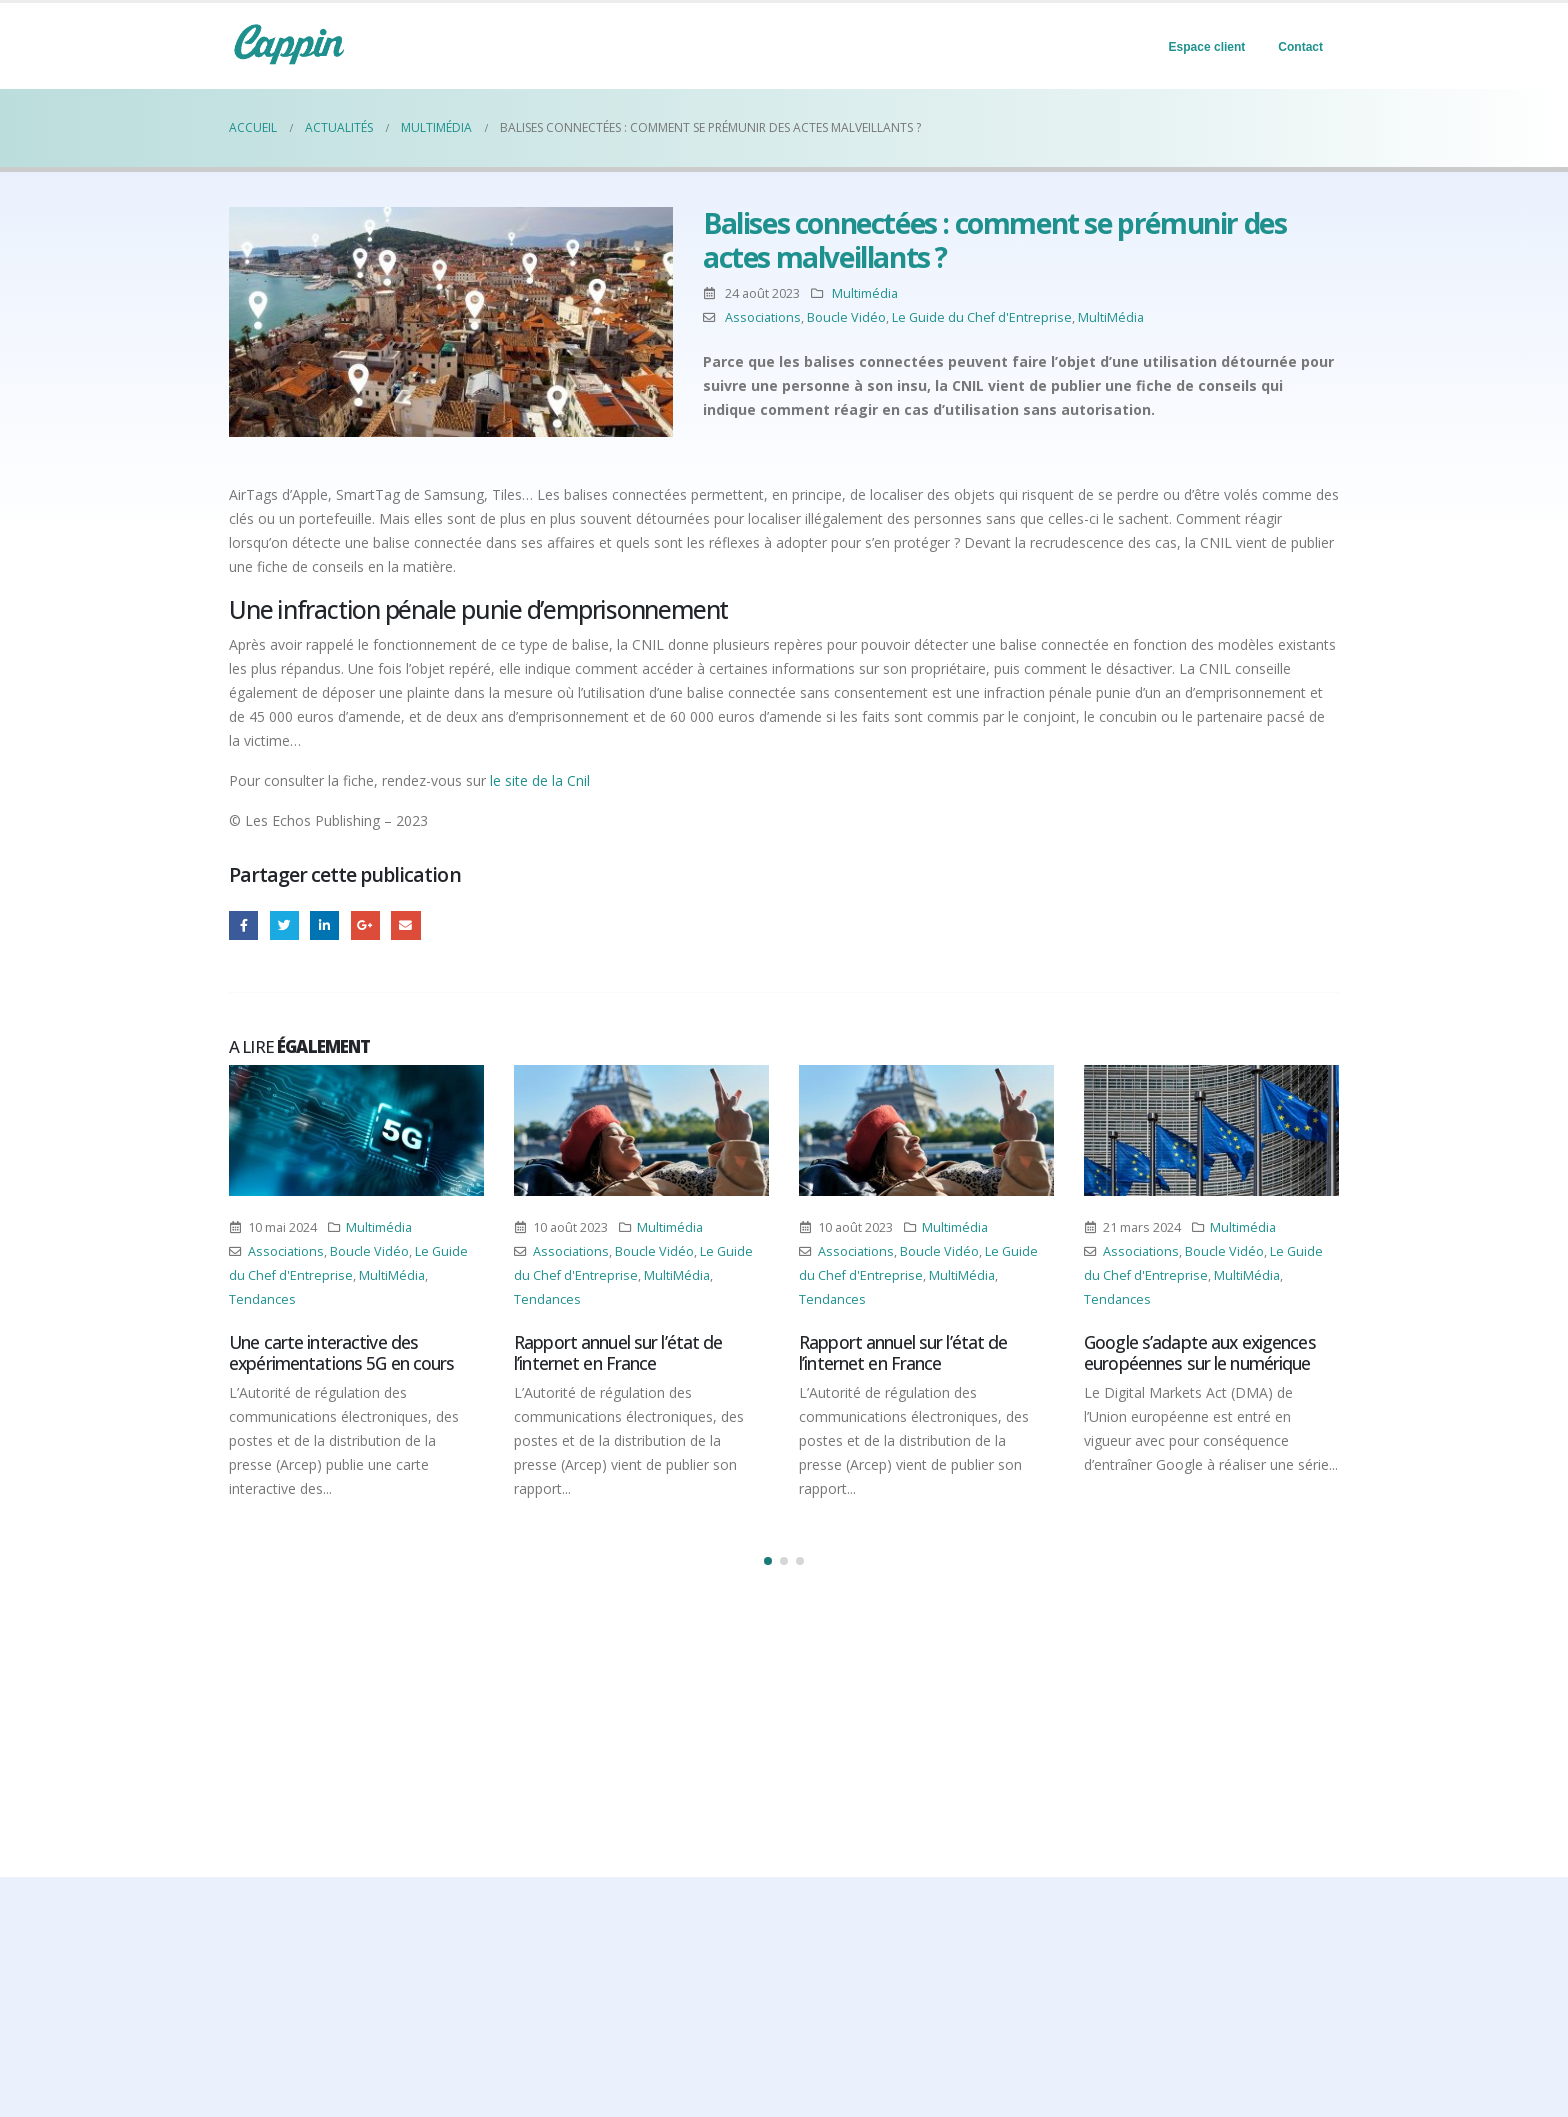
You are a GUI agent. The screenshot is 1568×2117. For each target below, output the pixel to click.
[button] (768, 1561)
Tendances (262, 1299)
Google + (365, 925)
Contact (1300, 47)
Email (405, 925)
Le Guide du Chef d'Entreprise (982, 317)
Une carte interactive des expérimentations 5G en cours (342, 1352)
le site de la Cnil (540, 780)
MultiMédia (1111, 317)
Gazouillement (284, 925)
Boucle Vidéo (846, 317)
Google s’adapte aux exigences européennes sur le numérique (1200, 1352)
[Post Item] (356, 1130)
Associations (763, 317)
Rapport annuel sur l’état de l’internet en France (618, 1352)
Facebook (243, 925)
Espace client (1207, 47)
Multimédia (865, 293)
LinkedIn (324, 925)
